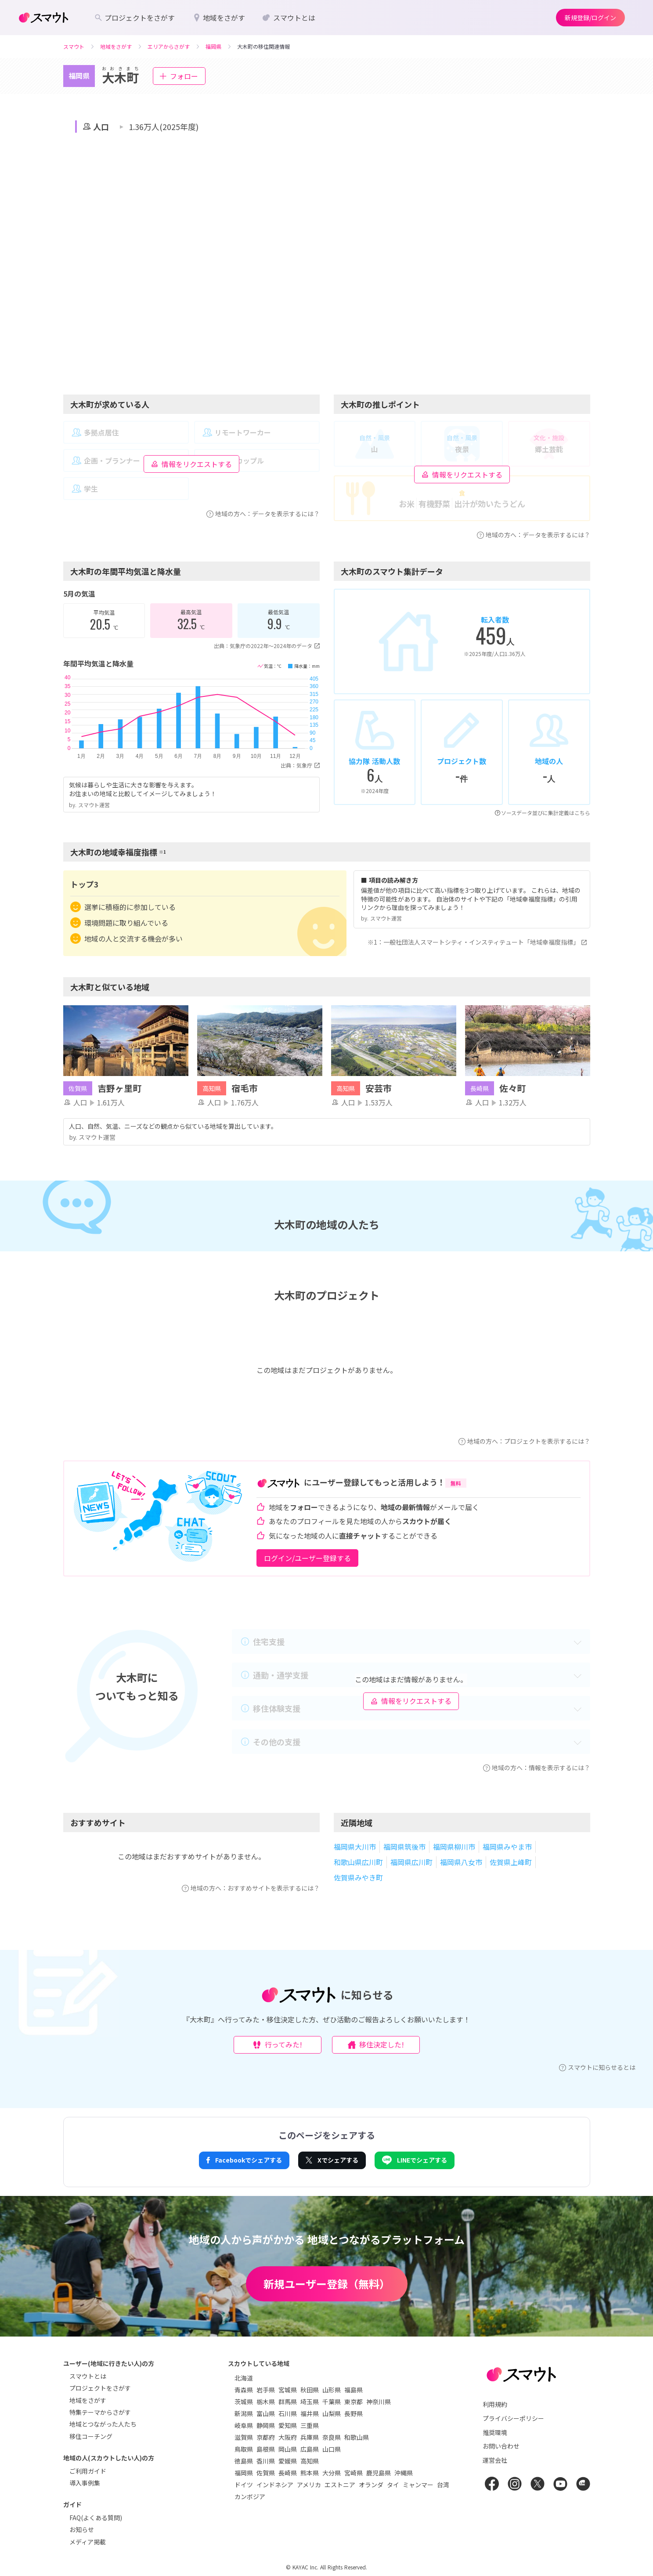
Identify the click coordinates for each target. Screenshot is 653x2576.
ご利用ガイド (87, 2471)
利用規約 (495, 2404)
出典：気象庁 (300, 765)
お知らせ (81, 2529)
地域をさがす (87, 2400)
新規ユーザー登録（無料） (326, 2283)
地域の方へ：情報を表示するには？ (536, 1767)
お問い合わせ (501, 2446)
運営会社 (495, 2460)
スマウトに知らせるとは (597, 2067)
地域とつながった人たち (103, 2424)
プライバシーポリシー (513, 2418)
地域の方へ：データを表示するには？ (263, 513)
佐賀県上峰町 (511, 1862)
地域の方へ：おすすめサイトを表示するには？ (251, 1888)
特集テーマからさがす (100, 2412)
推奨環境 (495, 2432)
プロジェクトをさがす (100, 2388)
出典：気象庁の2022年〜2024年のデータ (267, 645)
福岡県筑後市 (404, 1846)
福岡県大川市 (355, 1846)
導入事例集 (84, 2482)
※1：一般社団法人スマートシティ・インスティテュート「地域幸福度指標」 (479, 942)
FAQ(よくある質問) (95, 2517)
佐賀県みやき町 (358, 1877)
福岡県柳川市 (454, 1846)
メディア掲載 (87, 2541)
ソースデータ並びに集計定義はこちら (542, 812)
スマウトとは (87, 2376)
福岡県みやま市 (507, 1846)
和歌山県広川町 (358, 1862)
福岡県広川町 (411, 1862)
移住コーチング (90, 2436)
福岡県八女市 (461, 1862)
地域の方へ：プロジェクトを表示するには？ (524, 1441)
